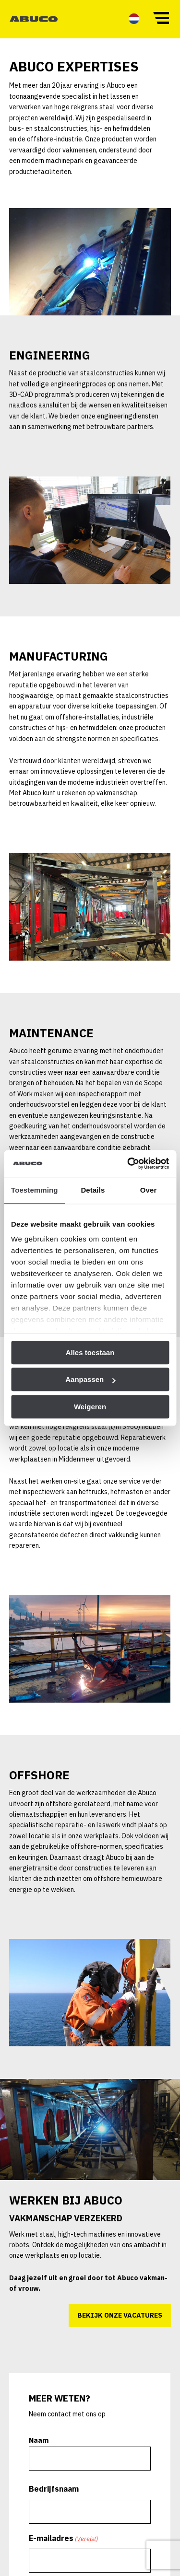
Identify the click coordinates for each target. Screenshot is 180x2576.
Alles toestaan (90, 1352)
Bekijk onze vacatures (118, 2321)
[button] (160, 17)
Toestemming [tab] (34, 1190)
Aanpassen (90, 1379)
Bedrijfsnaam (54, 2493)
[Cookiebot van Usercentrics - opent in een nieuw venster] (128, 1163)
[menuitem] (134, 18)
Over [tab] (148, 1190)
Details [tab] (93, 1190)
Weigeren (90, 1407)
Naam (40, 2445)
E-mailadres (64, 2542)
